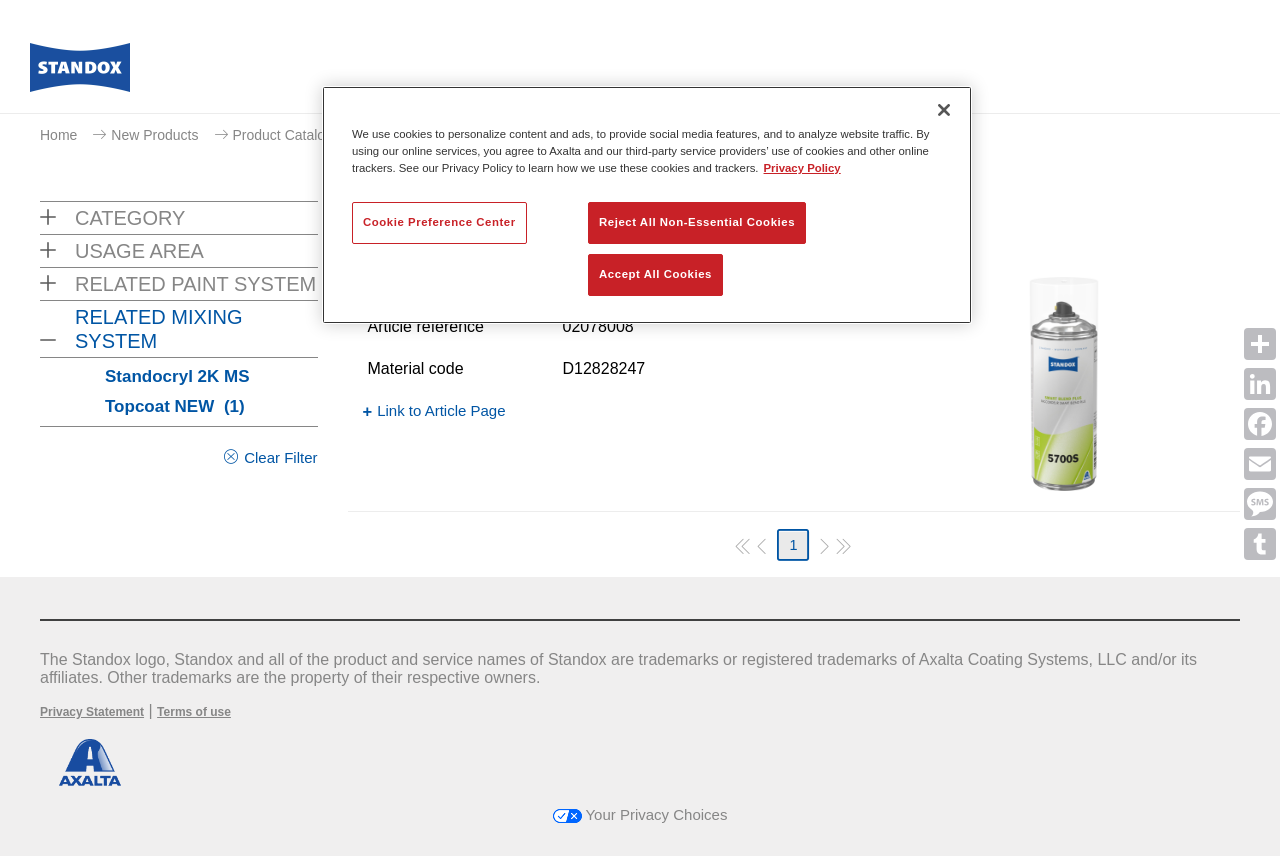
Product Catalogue (291, 135)
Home (58, 135)
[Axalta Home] (80, 73)
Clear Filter (280, 457)
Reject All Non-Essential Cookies (697, 222)
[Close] (944, 110)
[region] (647, 205)
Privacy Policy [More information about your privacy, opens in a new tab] (802, 168)
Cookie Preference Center (439, 222)
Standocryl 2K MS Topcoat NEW (177, 391)
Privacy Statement (92, 712)
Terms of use (194, 712)
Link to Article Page (441, 410)
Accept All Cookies (655, 274)
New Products (154, 135)
